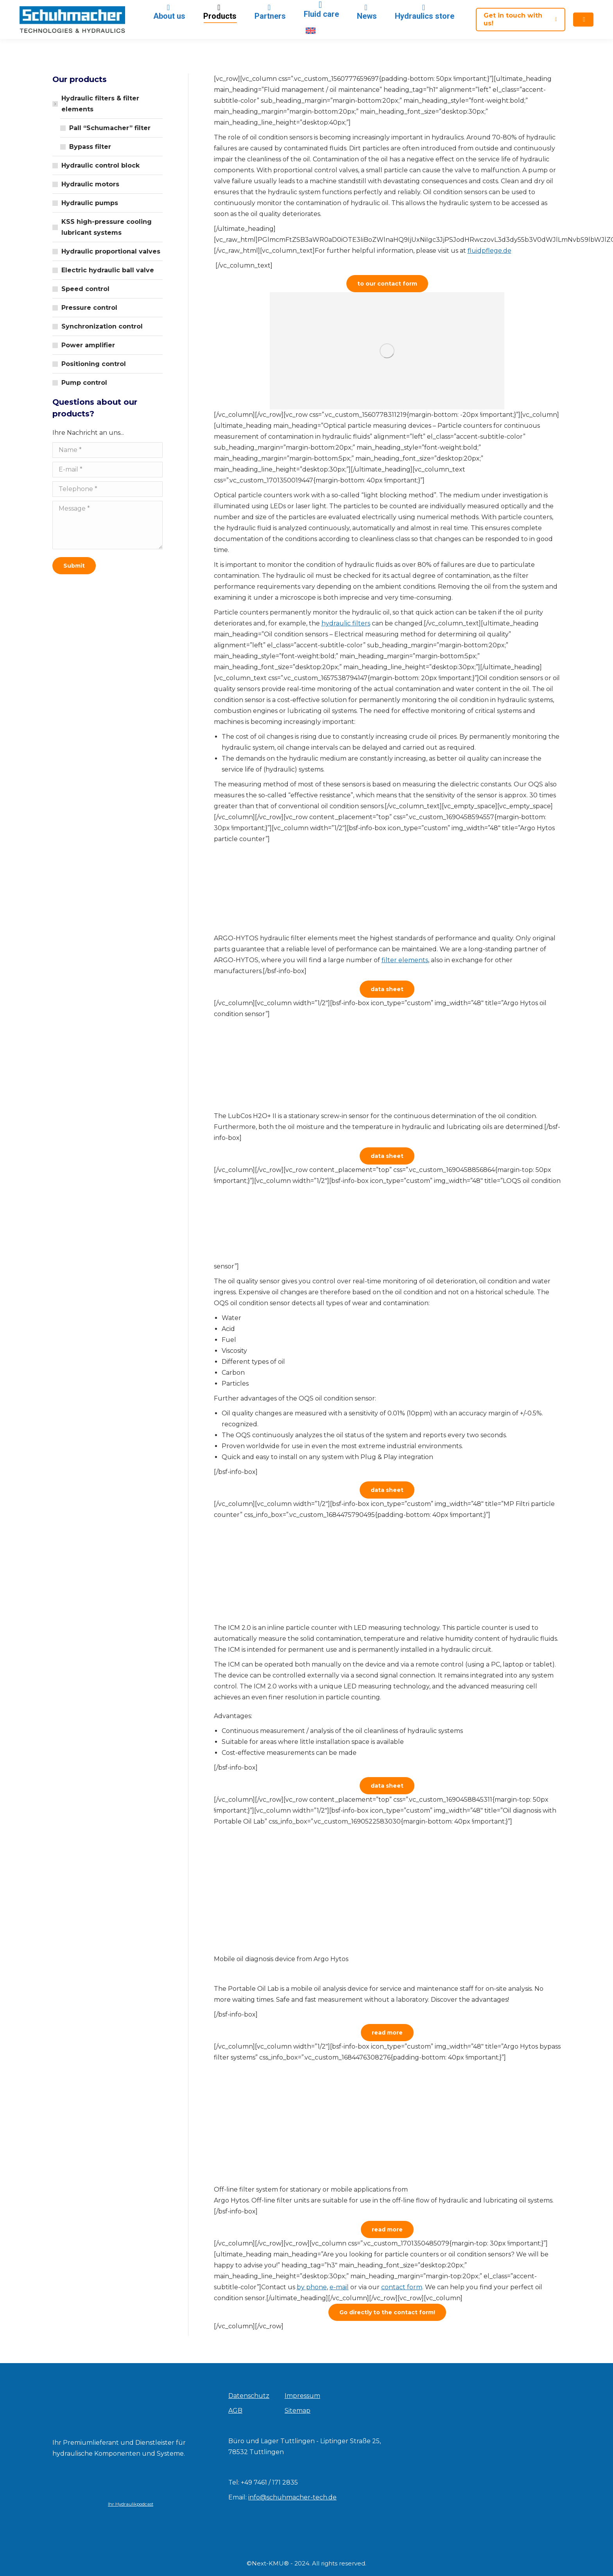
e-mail (339, 2287)
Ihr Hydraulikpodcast (130, 2504)
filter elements (405, 960)
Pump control (84, 382)
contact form (401, 2287)
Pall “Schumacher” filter (110, 128)
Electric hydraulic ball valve (107, 270)
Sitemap (297, 2410)
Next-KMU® (270, 2563)
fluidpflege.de (489, 250)
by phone (312, 2287)
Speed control (85, 289)
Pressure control (89, 307)
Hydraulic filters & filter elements (96, 104)
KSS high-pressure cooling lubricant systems (106, 227)
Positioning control (93, 364)
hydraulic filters (345, 623)
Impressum (302, 2395)
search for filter (481, 7)
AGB (235, 2410)
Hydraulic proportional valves (110, 251)
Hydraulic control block (100, 165)
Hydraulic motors (90, 184)
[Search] (539, 7)
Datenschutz (248, 2395)
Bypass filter (90, 146)
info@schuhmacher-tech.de (292, 2497)
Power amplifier (88, 345)
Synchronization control (102, 326)
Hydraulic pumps (89, 203)
